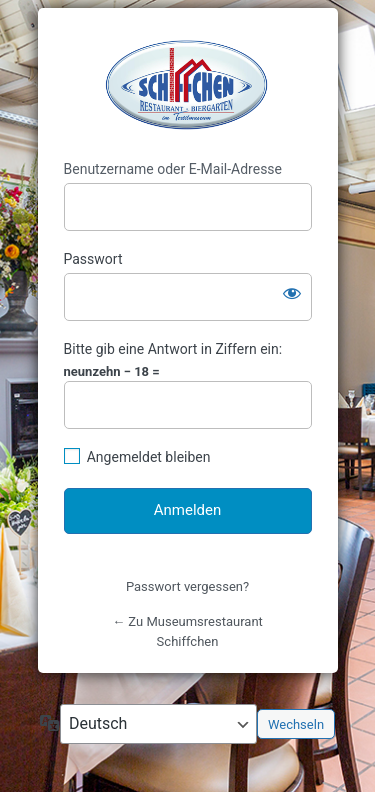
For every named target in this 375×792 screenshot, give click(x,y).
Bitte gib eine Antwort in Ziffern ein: (173, 349)
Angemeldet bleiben (149, 457)
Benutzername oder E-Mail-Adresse (173, 169)
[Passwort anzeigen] (292, 293)
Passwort (93, 259)
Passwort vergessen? (187, 586)
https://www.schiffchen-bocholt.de (188, 84)
